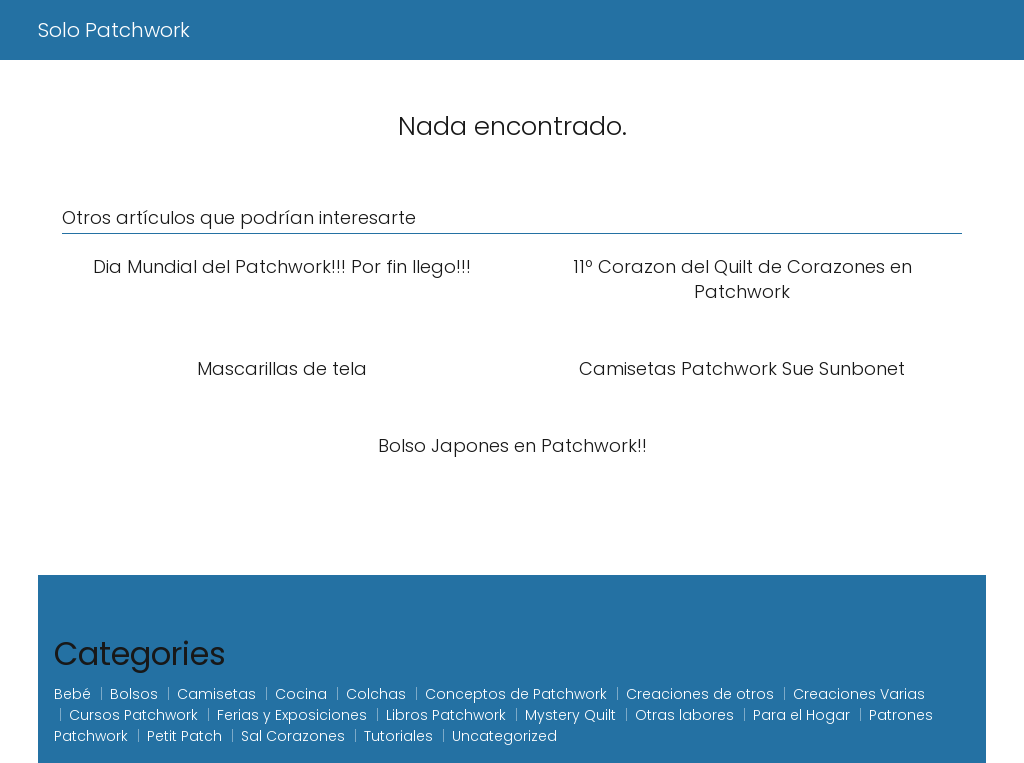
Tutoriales (398, 736)
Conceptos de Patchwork (516, 694)
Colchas (376, 694)
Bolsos (134, 694)
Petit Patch (184, 736)
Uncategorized (504, 736)
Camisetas (216, 694)
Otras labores (684, 715)
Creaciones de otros (700, 694)
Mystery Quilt (570, 715)
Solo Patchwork (114, 30)
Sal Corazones (293, 736)
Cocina (301, 694)
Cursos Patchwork (133, 715)
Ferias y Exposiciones (292, 715)
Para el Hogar (801, 715)
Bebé (72, 694)
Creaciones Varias (859, 694)
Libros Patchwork (446, 715)
